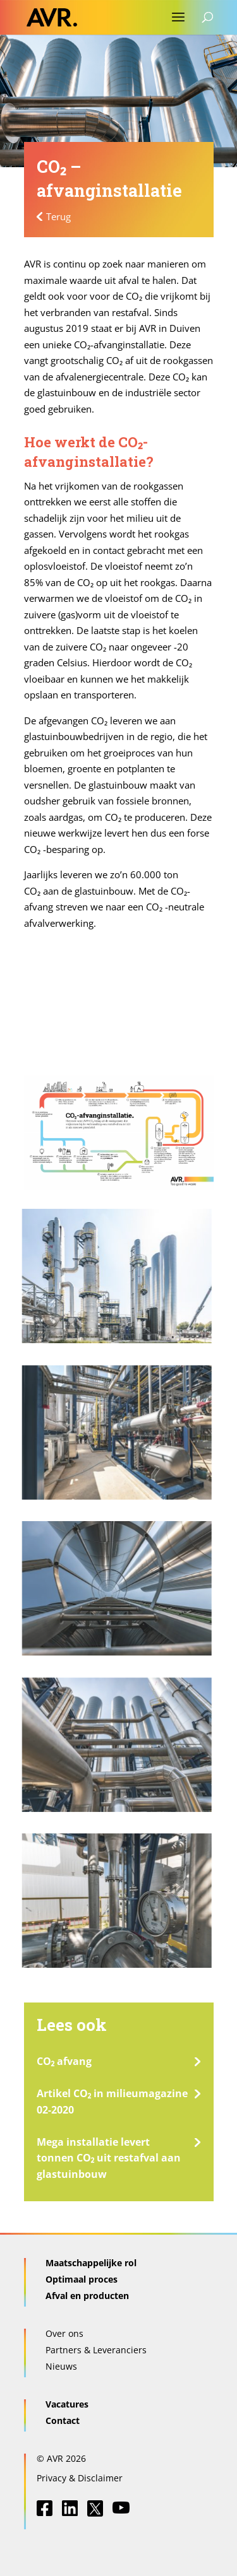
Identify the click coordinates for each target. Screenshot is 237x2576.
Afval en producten (87, 2296)
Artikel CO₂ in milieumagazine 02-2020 (112, 2101)
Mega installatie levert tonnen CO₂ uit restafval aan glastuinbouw (109, 2158)
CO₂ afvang (64, 2061)
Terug (58, 216)
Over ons (64, 2333)
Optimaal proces (82, 2279)
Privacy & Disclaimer (80, 2478)
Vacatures (67, 2404)
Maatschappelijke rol (91, 2263)
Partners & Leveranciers (96, 2350)
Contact (63, 2420)
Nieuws (61, 2366)
